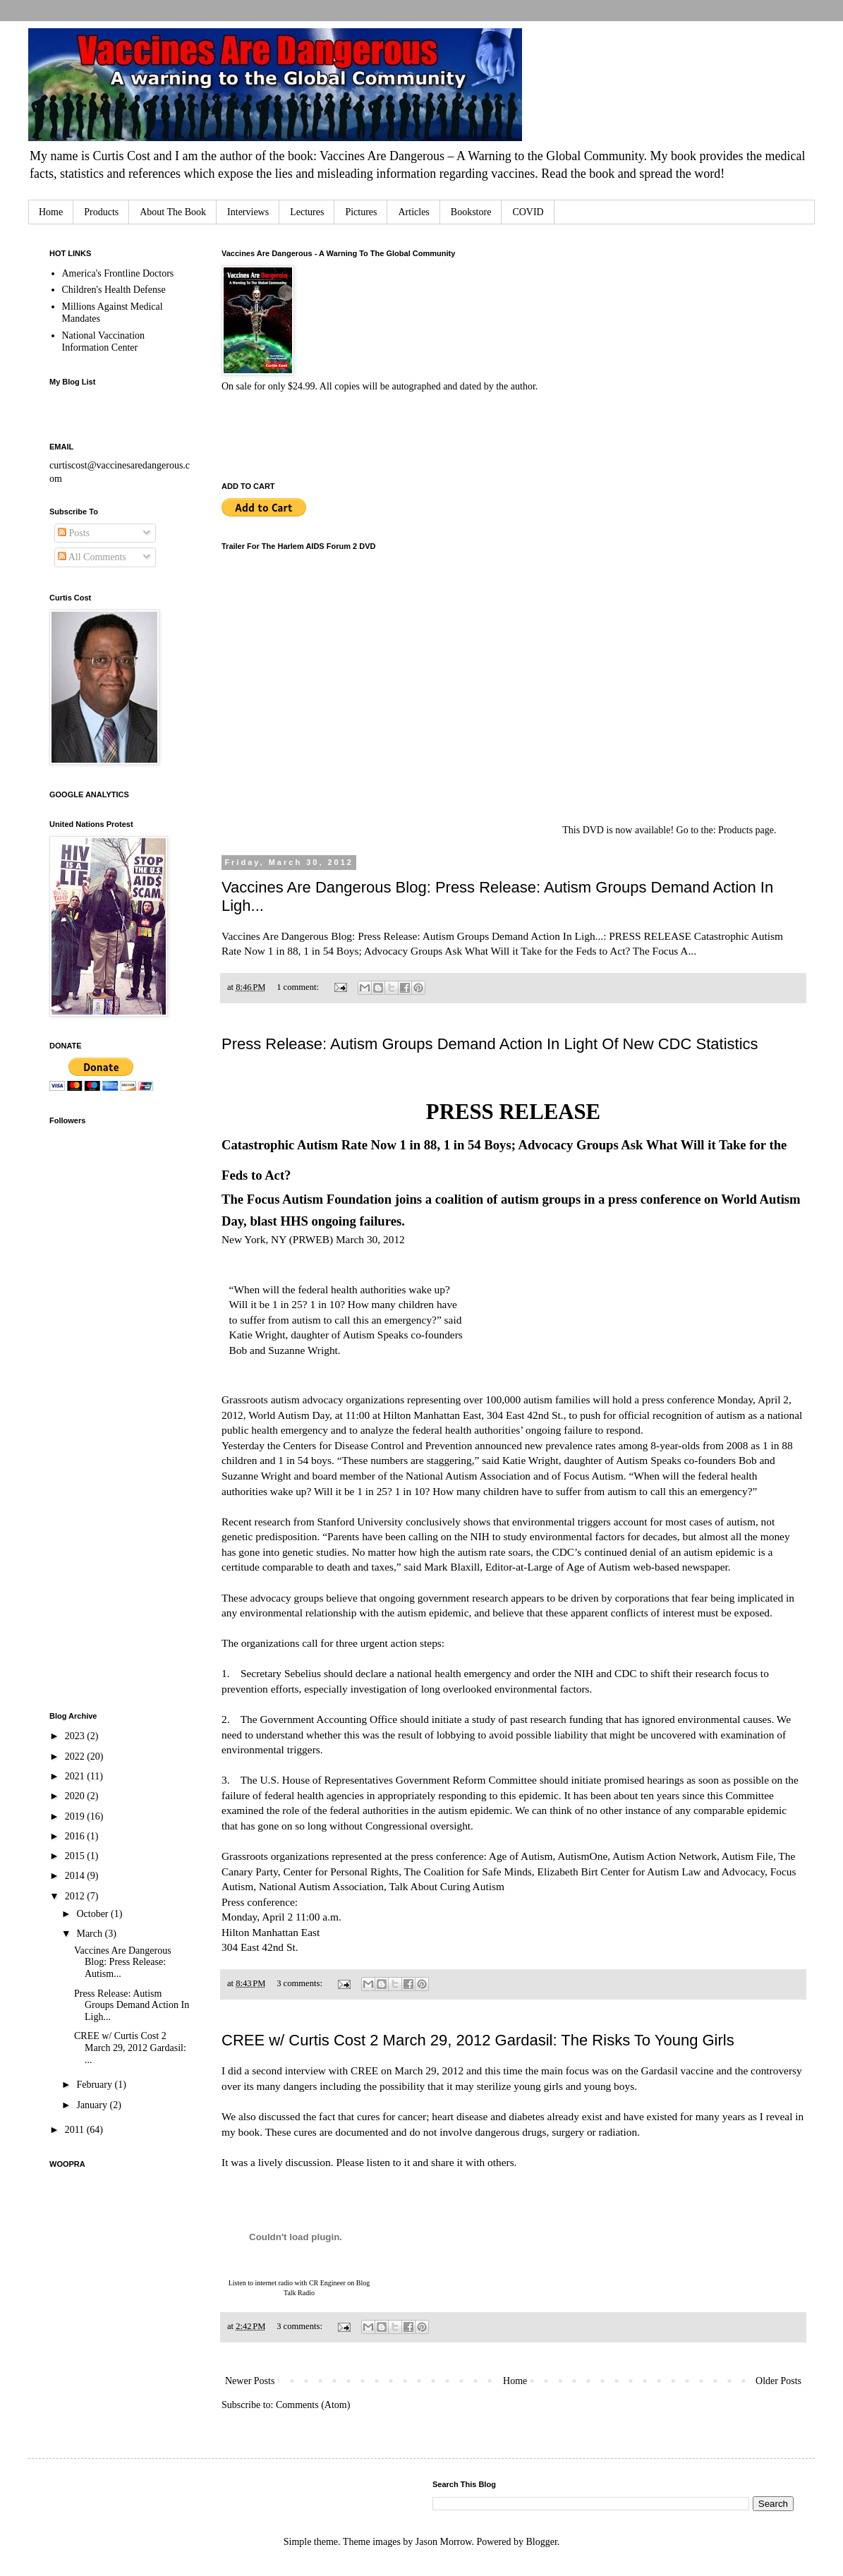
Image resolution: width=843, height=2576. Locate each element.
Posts (74, 533)
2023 (76, 1736)
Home (51, 212)
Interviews (248, 212)
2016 (76, 1836)
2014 (76, 1875)
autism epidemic (719, 1552)
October (93, 1914)
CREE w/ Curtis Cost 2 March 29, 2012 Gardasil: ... (130, 2048)
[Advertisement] (105, 1474)
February (95, 2084)
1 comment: (299, 987)
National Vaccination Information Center (103, 341)
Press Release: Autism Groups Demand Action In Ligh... (131, 2005)
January (92, 2105)
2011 (76, 2129)
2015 (76, 1856)
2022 (76, 1756)
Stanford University (360, 1522)
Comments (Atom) (313, 2405)
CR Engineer (327, 2283)
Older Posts (778, 2381)
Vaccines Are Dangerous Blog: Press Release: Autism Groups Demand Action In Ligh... (412, 936)
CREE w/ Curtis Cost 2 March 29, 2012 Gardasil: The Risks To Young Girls (478, 2040)
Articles (413, 212)
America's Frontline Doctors (118, 273)
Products (101, 212)
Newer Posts (249, 2381)
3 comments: (301, 1983)
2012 (76, 1896)
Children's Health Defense (114, 289)
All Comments (92, 557)
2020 (76, 1796)
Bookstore (471, 212)
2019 (76, 1816)
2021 (76, 1776)
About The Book (173, 212)
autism (285, 1399)
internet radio (274, 2283)
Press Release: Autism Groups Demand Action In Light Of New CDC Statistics (490, 1044)
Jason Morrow (444, 2541)
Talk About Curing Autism (446, 1886)
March (90, 1933)
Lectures (307, 212)
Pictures (361, 212)
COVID (527, 212)
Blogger (541, 2541)
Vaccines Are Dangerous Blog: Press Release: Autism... (122, 1962)
